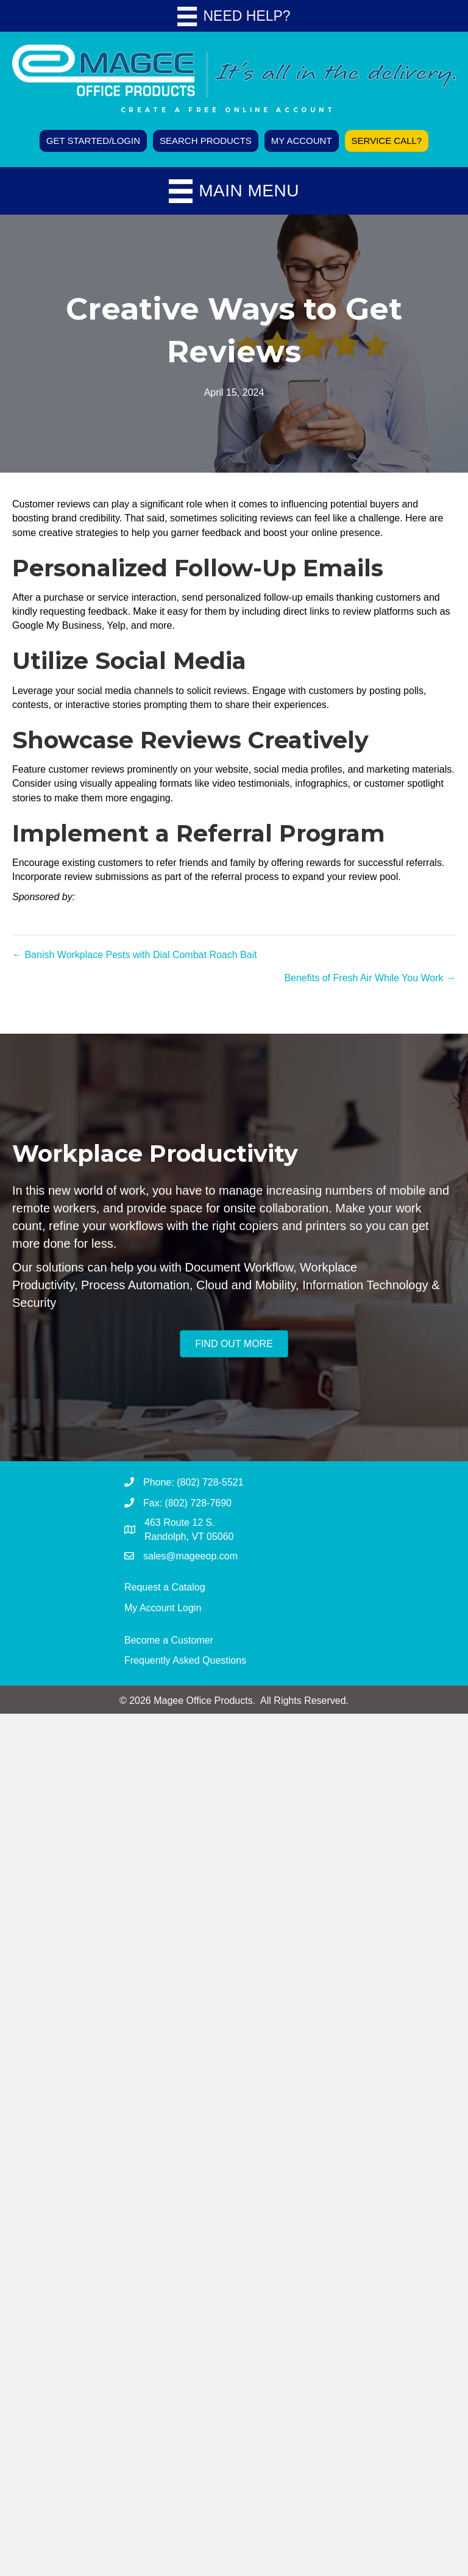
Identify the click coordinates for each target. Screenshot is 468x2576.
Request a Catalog (164, 1587)
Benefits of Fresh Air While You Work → (370, 978)
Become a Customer (168, 1640)
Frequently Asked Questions (185, 1660)
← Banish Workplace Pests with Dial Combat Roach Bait (134, 955)
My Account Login (162, 1608)
